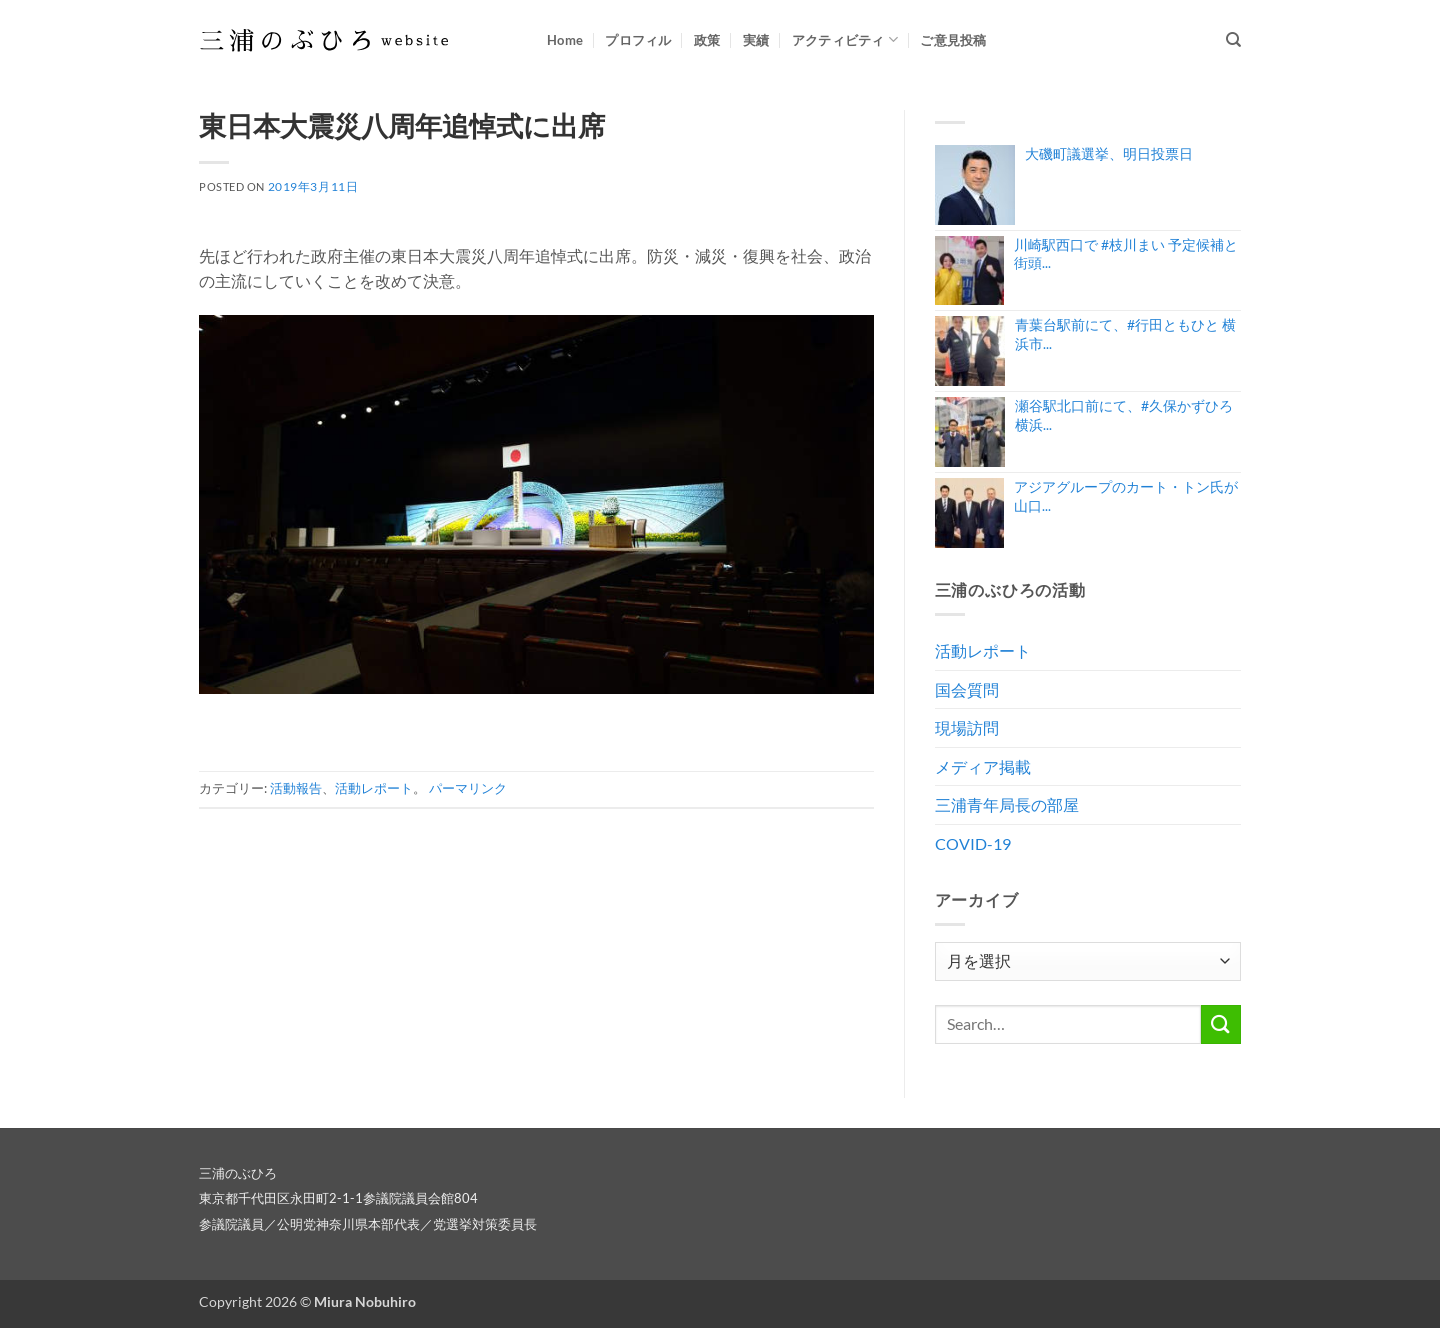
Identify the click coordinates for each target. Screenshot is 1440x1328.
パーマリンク (468, 788)
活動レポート (374, 788)
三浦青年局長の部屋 (1007, 804)
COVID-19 (973, 843)
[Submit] (1221, 1024)
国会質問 (967, 689)
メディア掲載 (983, 766)
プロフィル (638, 40)
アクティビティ (845, 39)
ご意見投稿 (953, 40)
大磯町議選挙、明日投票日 (1109, 153)
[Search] (1233, 40)
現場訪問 (967, 727)
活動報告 (296, 788)
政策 (707, 40)
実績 (756, 40)
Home (565, 40)
